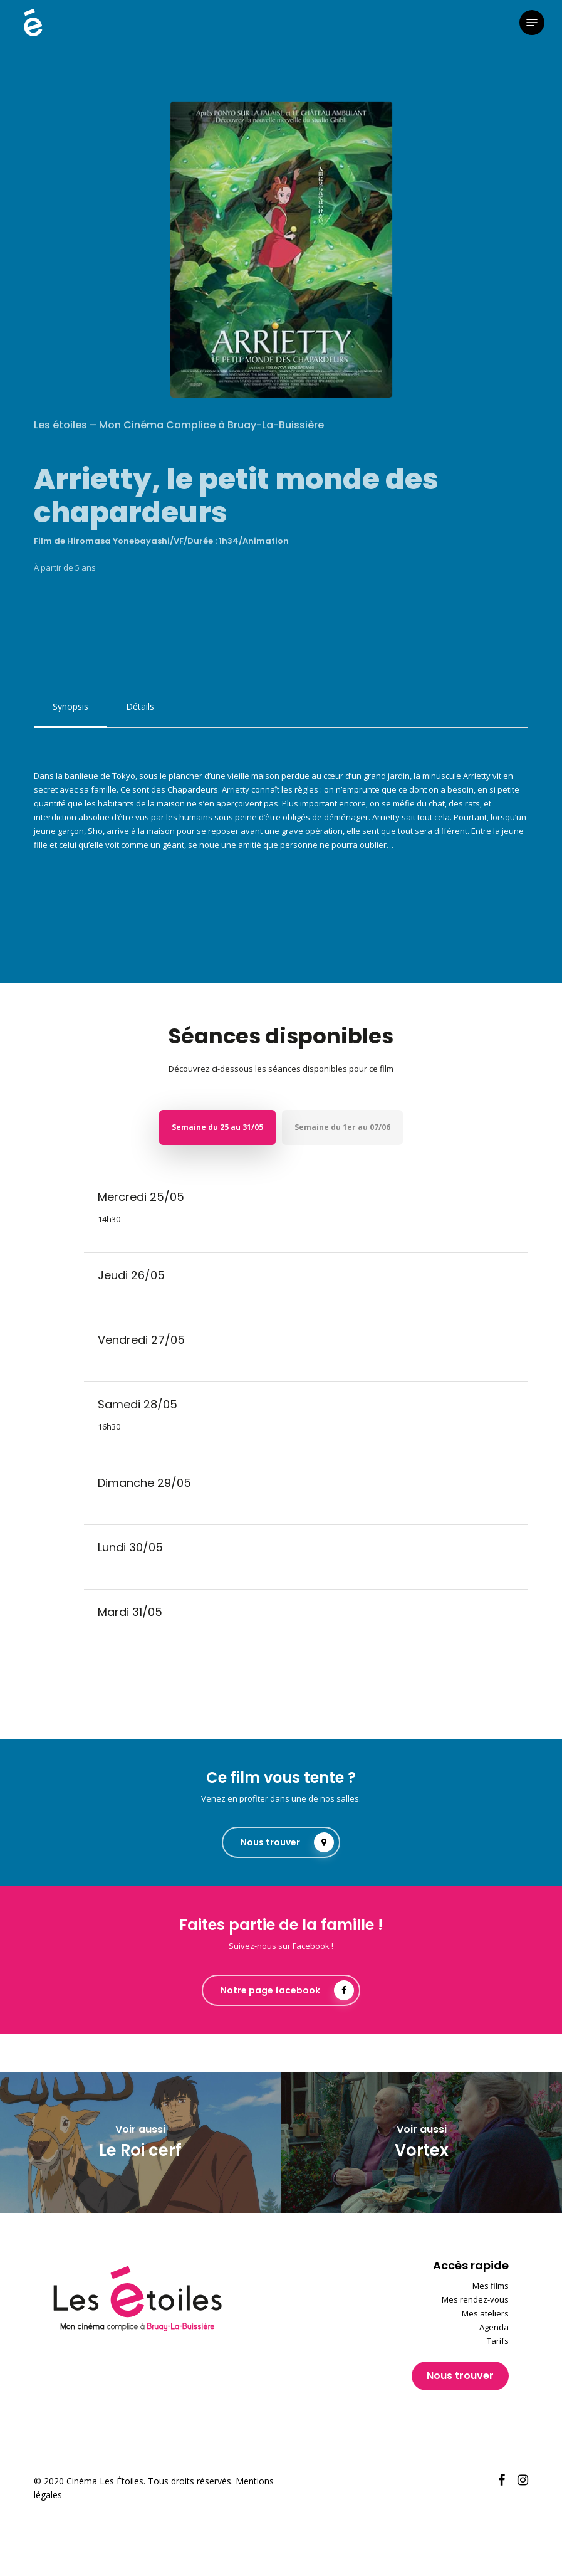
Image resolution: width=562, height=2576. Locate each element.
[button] (531, 22)
